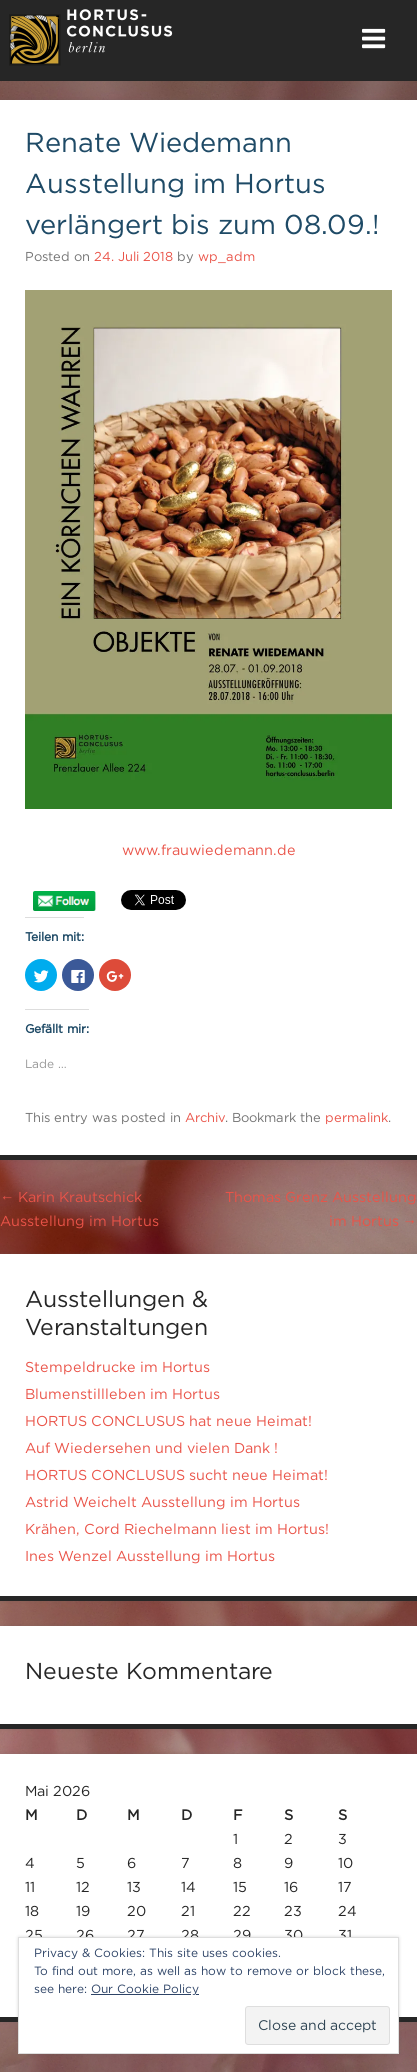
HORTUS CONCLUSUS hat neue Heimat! (168, 1421)
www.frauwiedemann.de (209, 850)
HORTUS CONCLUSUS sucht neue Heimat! (176, 1475)
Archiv (205, 1117)
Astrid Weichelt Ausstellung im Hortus (162, 1502)
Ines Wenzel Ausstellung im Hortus (150, 1556)
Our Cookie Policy (145, 1988)
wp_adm (226, 256)
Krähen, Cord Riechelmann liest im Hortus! (177, 1529)
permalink (356, 1117)
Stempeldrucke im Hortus (117, 1367)
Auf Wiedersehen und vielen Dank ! (151, 1448)
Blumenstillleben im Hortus (122, 1394)
